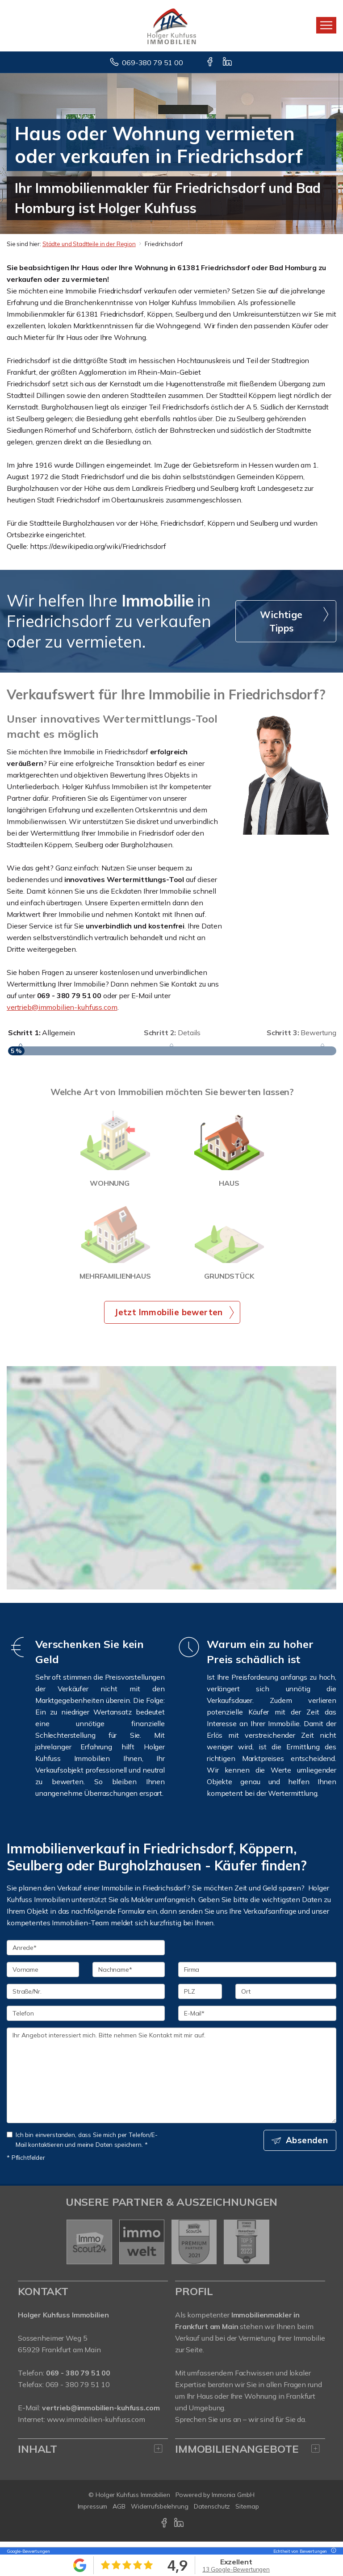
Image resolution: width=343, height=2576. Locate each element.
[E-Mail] (257, 2018)
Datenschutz (212, 2512)
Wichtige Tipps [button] (281, 621)
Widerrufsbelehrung (159, 2512)
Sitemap (247, 2512)
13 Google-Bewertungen (236, 2569)
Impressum (93, 2512)
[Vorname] (43, 1974)
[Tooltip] (332, 2551)
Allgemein (41, 1032)
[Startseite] (171, 25)
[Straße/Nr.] (86, 1996)
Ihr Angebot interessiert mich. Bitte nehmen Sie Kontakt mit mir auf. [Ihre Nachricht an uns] (171, 2081)
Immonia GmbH (233, 2500)
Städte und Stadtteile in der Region (89, 243)
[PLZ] (200, 1996)
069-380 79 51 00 (152, 62)
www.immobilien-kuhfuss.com (96, 2424)
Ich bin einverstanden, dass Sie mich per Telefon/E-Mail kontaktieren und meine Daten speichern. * (82, 2145)
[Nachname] (128, 1974)
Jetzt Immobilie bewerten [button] (168, 1317)
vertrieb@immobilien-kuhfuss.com (62, 1007)
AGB (119, 2512)
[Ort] (285, 1996)
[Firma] (257, 1974)
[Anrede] (86, 1953)
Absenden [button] (307, 2145)
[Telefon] (86, 2018)
